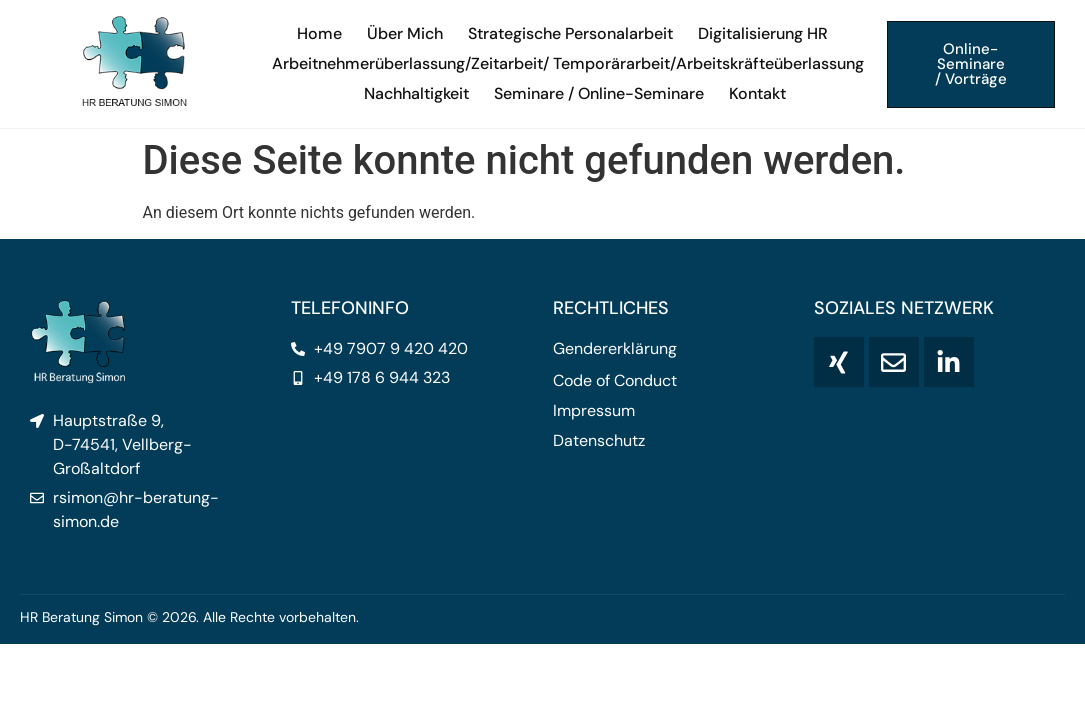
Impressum (594, 411)
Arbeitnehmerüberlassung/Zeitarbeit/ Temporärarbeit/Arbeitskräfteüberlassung (568, 63)
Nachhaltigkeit (416, 93)
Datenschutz (599, 441)
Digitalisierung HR (763, 33)
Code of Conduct (615, 381)
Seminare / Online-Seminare (599, 93)
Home (319, 33)
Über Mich (405, 33)
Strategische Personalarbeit (570, 33)
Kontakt (757, 93)
